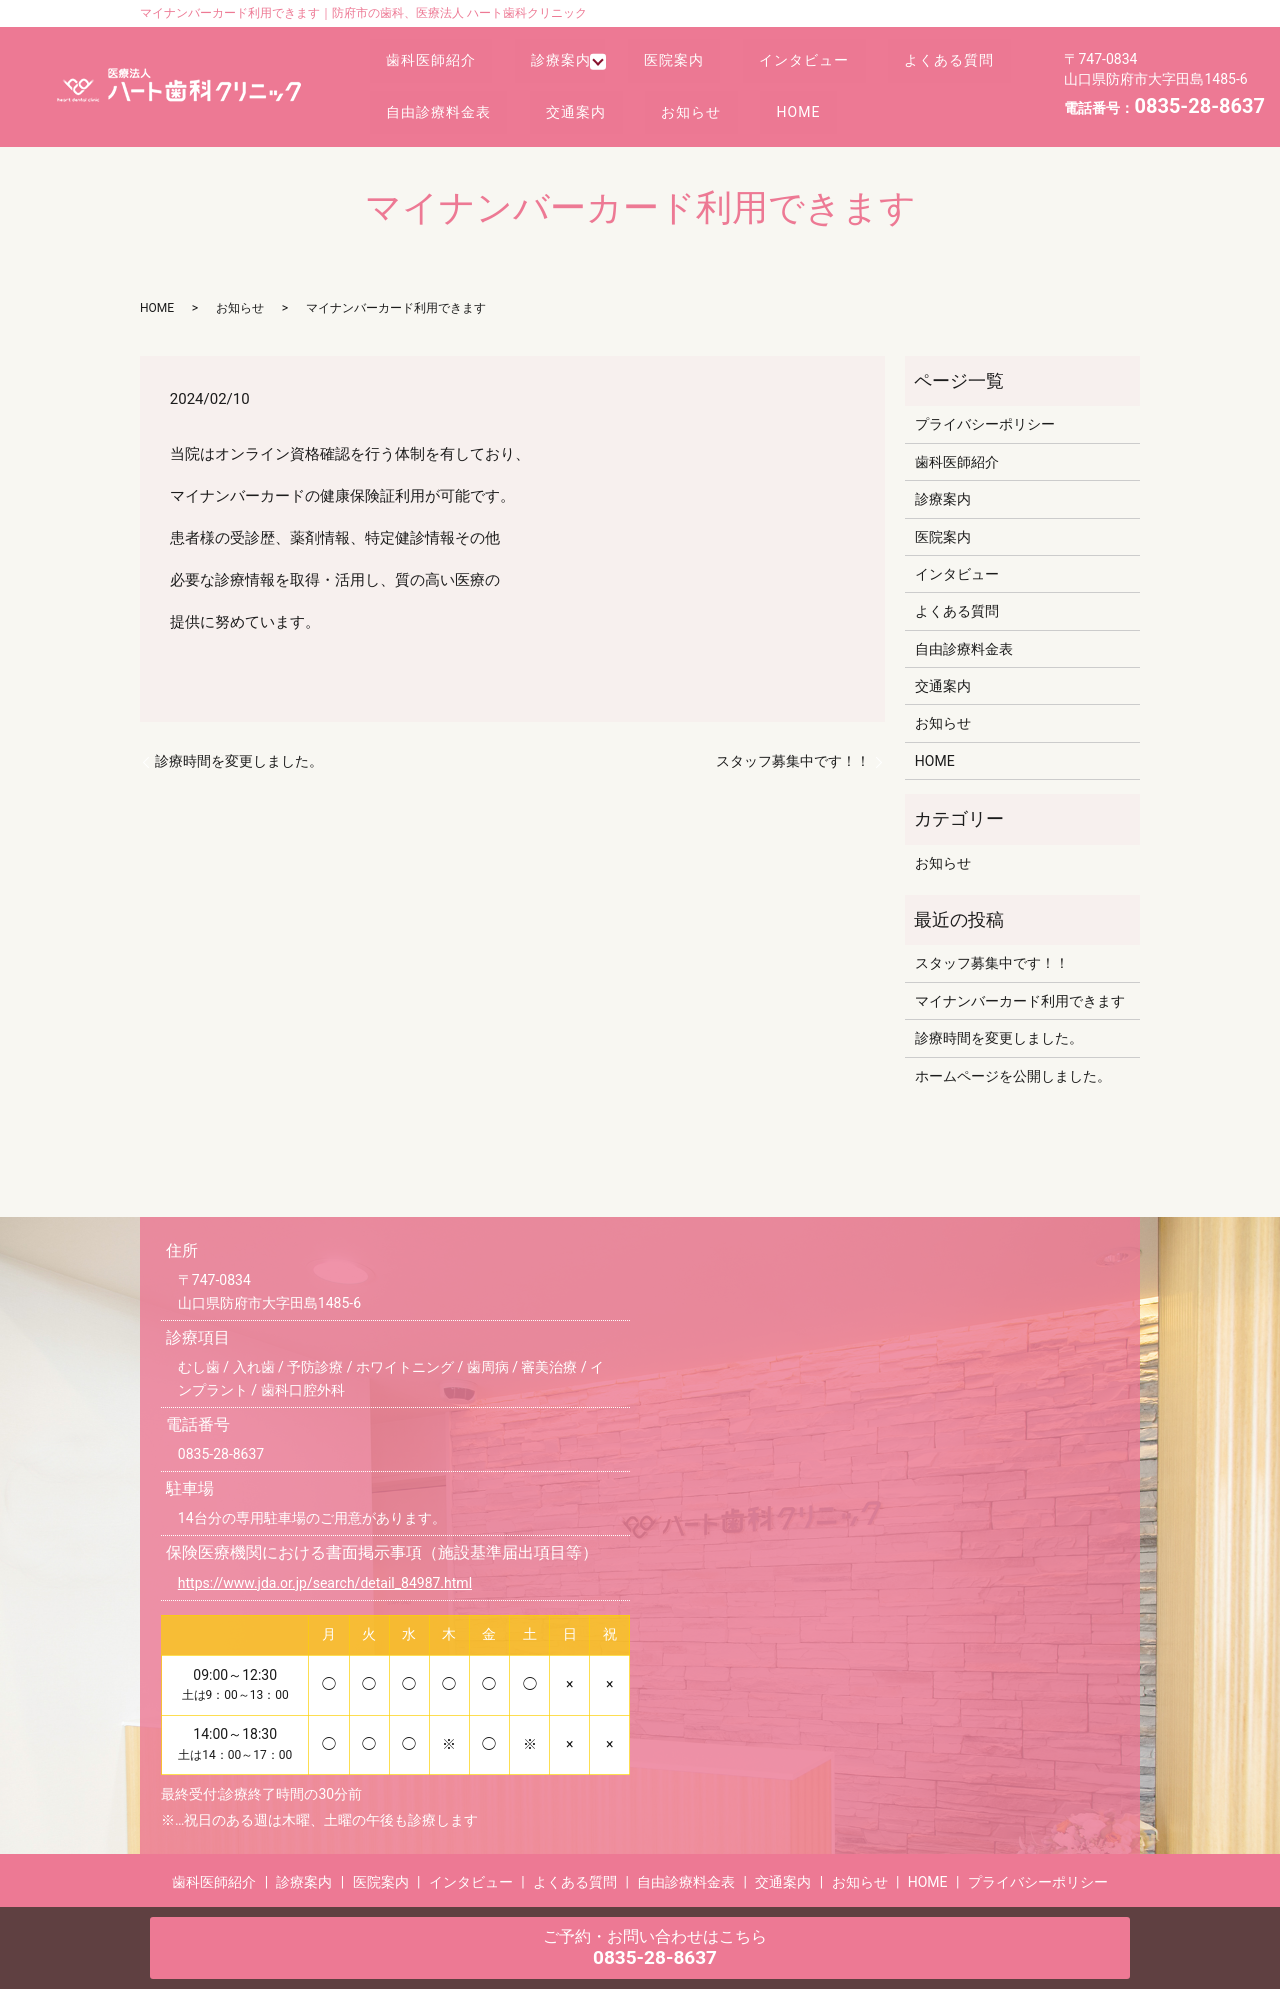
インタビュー (832, 67)
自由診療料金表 (597, 105)
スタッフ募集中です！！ (793, 761)
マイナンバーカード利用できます (1020, 1001)
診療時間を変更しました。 (239, 761)
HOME (985, 105)
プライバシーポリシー (985, 424)
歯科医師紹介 (436, 67)
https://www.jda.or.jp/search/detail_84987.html (325, 1583)
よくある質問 (436, 105)
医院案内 (692, 67)
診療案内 (575, 67)
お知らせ (869, 105)
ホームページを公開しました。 (1013, 1076)
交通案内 (744, 105)
